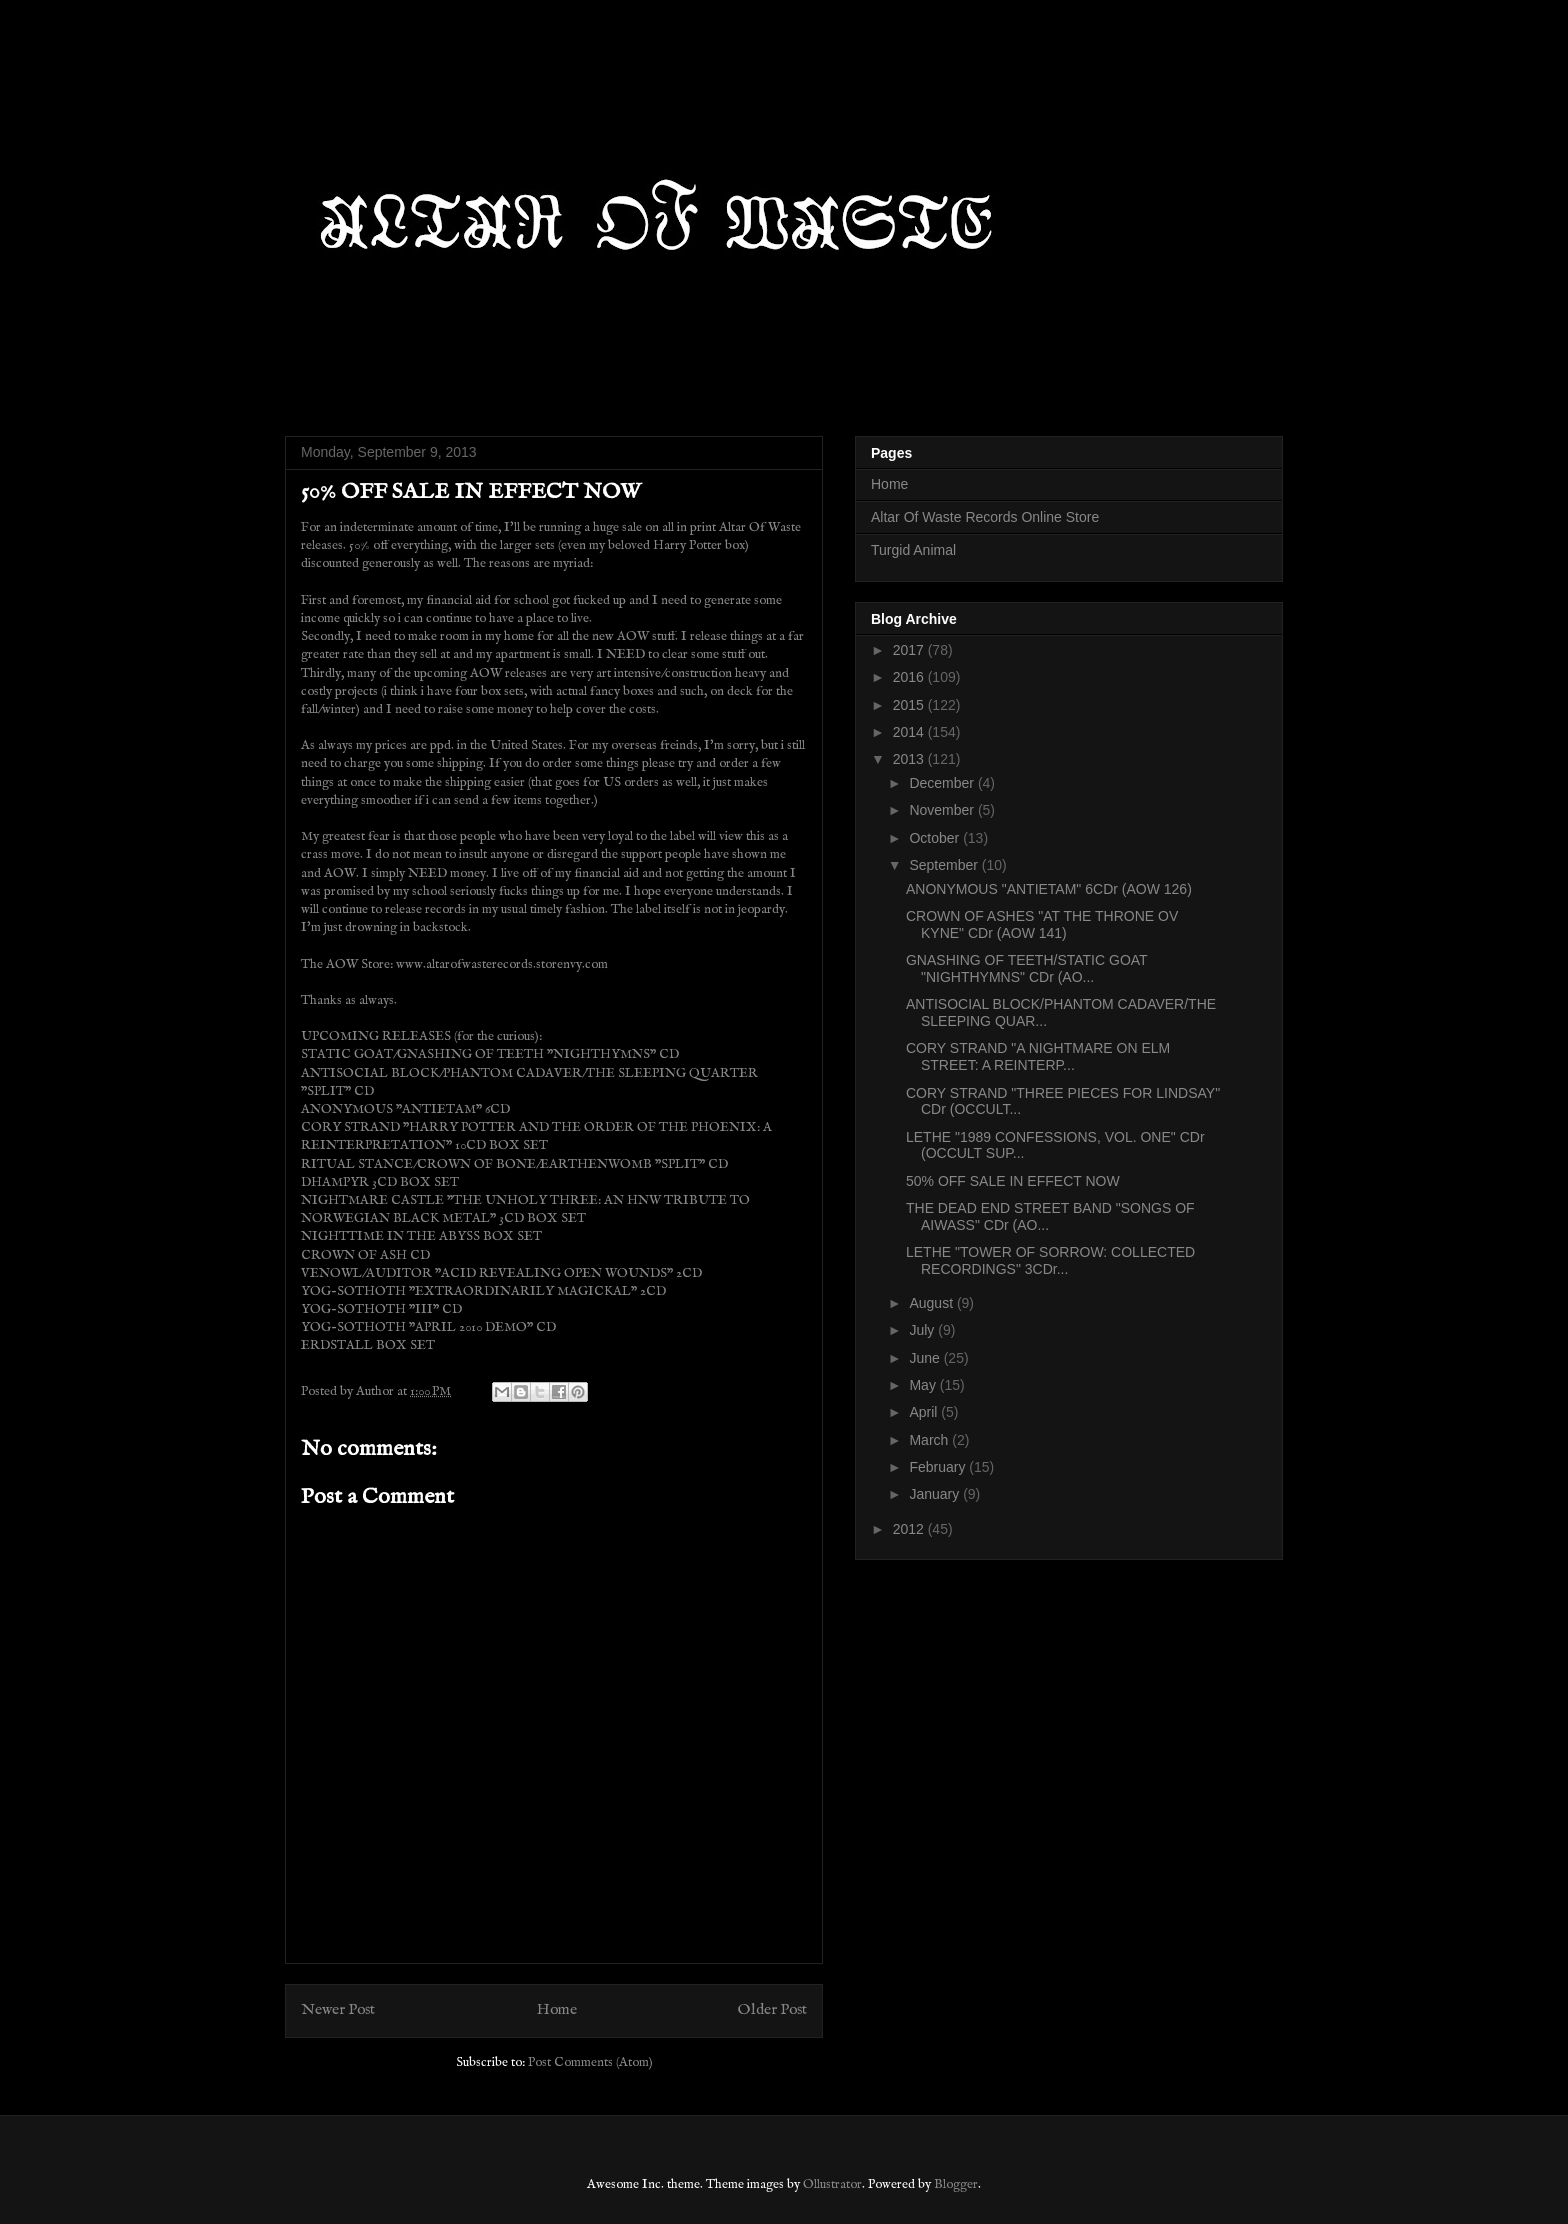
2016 (910, 677)
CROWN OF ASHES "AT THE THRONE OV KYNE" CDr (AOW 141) (1042, 924)
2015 (910, 705)
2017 (910, 650)
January (936, 1494)
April (925, 1412)
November (943, 810)
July (923, 1330)
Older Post (772, 2010)
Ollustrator (832, 2184)
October (936, 838)
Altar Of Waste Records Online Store (985, 517)
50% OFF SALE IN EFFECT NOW (1013, 1181)
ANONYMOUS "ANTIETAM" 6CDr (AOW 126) (1049, 889)
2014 (910, 732)
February (939, 1467)
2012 (910, 1529)
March (930, 1440)
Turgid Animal (913, 550)
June (926, 1358)
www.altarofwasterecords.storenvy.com (502, 964)
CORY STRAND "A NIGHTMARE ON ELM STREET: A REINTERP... (1038, 1056)
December (943, 783)
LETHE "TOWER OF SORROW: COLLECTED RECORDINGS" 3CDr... (1050, 1260)
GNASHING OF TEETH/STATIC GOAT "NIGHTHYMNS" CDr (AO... (1026, 968)
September (945, 865)
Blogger (956, 2184)
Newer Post (338, 2010)
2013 (910, 759)
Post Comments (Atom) (590, 2062)
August (932, 1303)
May (924, 1385)
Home (557, 2010)
